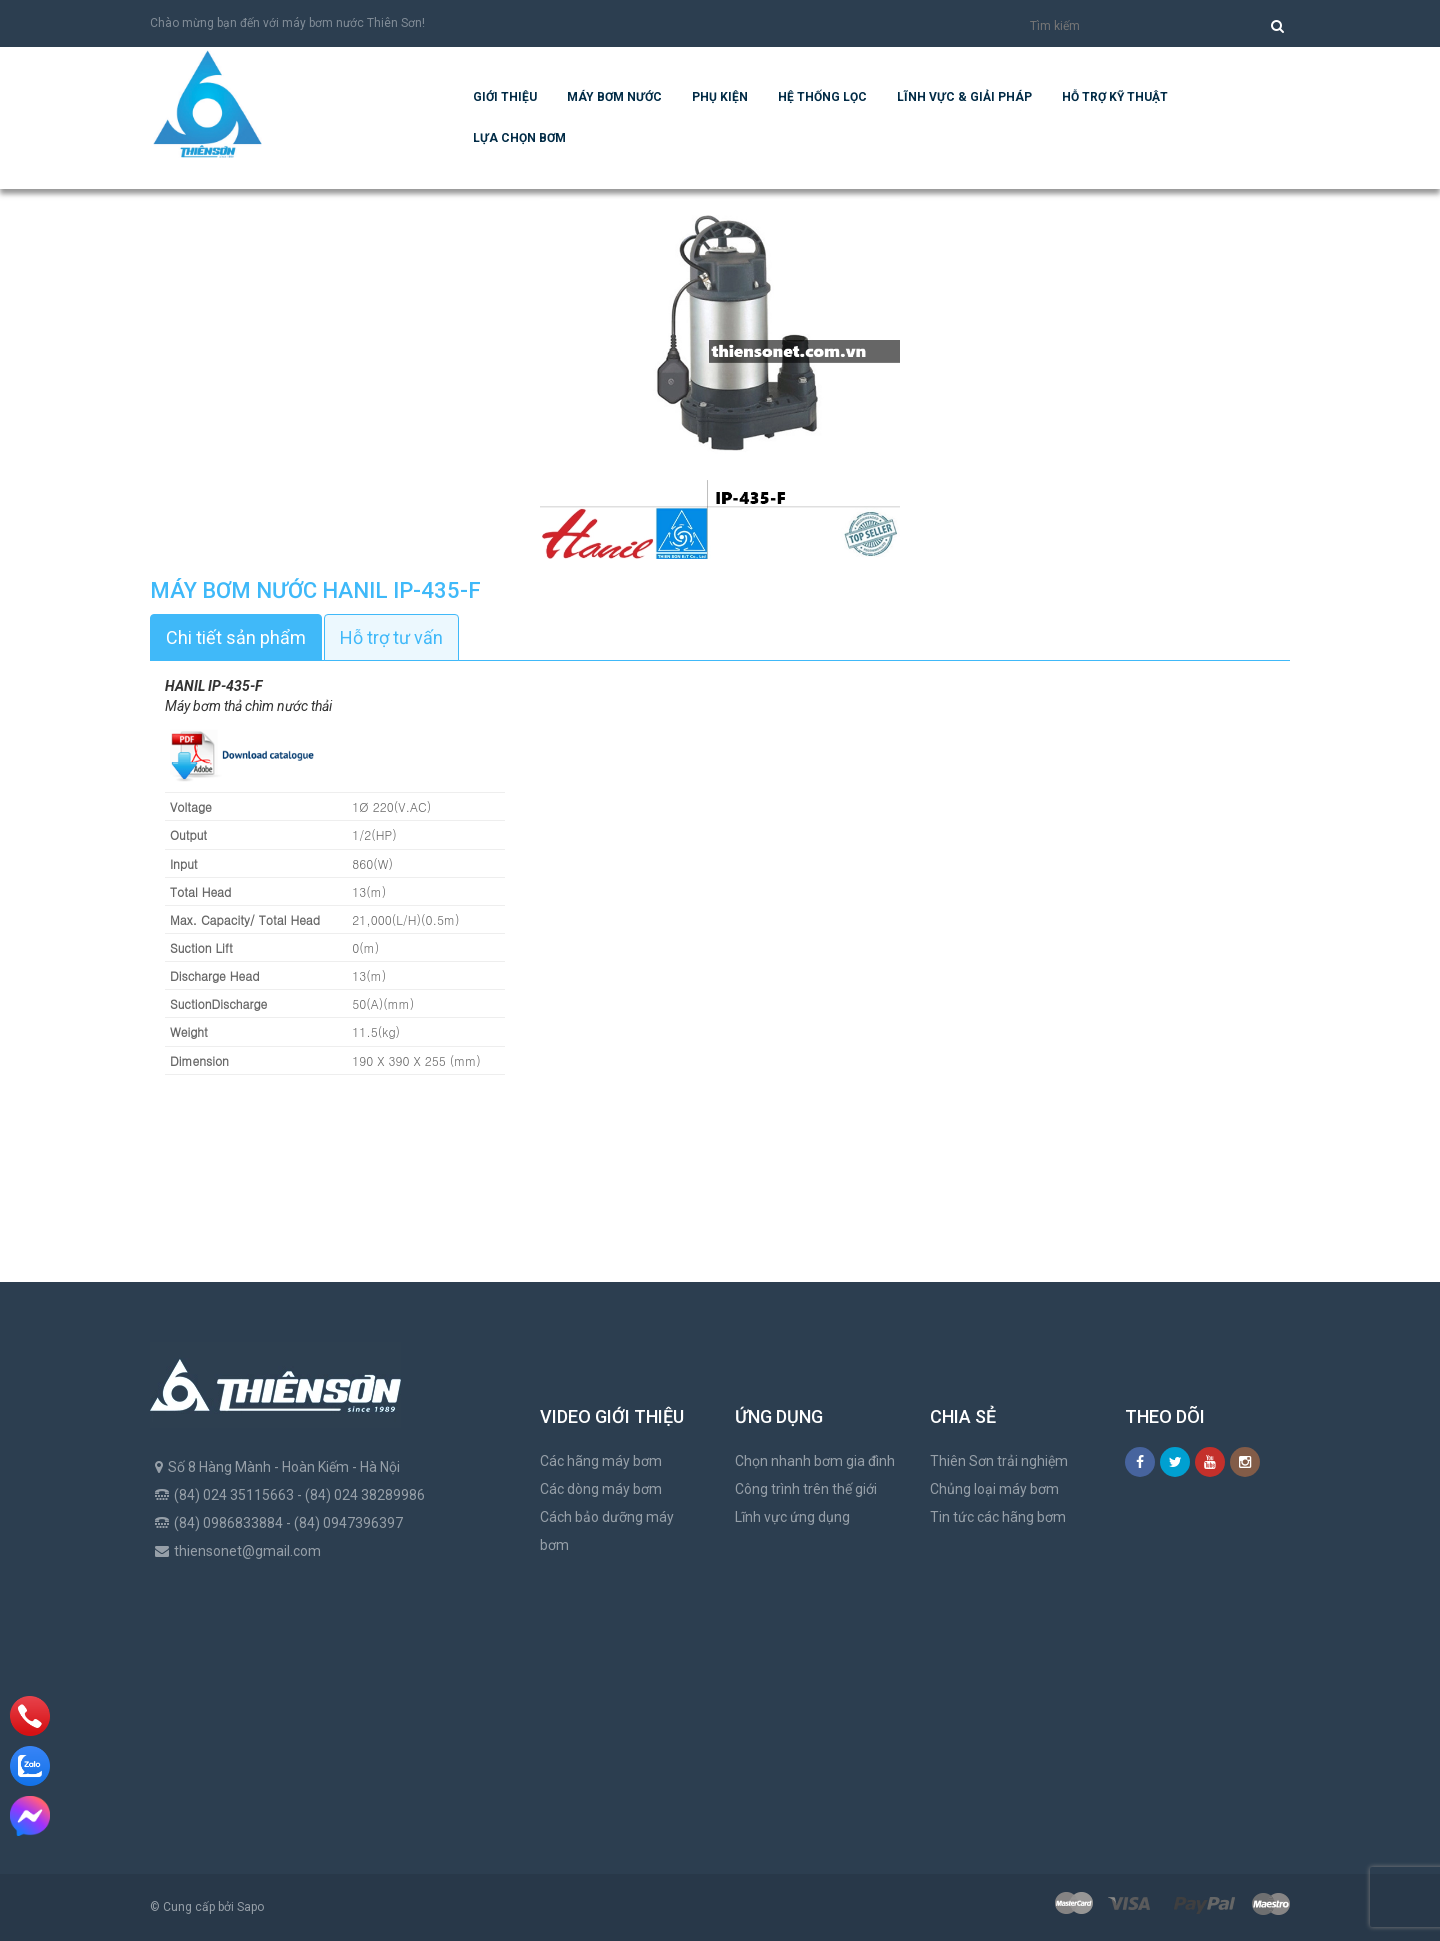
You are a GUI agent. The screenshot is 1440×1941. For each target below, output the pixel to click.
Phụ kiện (720, 97)
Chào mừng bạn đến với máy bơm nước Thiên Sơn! (287, 23)
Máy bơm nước (614, 97)
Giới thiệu (505, 97)
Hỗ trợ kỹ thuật (1115, 97)
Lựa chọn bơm (519, 138)
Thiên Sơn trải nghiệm (999, 1461)
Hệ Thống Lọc (822, 97)
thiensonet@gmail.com (247, 1551)
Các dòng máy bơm (601, 1489)
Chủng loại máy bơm (994, 1489)
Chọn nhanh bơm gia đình (815, 1461)
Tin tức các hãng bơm (998, 1517)
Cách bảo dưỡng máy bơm (607, 1531)
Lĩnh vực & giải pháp (964, 97)
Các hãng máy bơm (601, 1461)
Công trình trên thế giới (806, 1489)
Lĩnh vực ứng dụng (792, 1517)
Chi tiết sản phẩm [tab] (236, 637)
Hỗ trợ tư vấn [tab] (391, 637)
